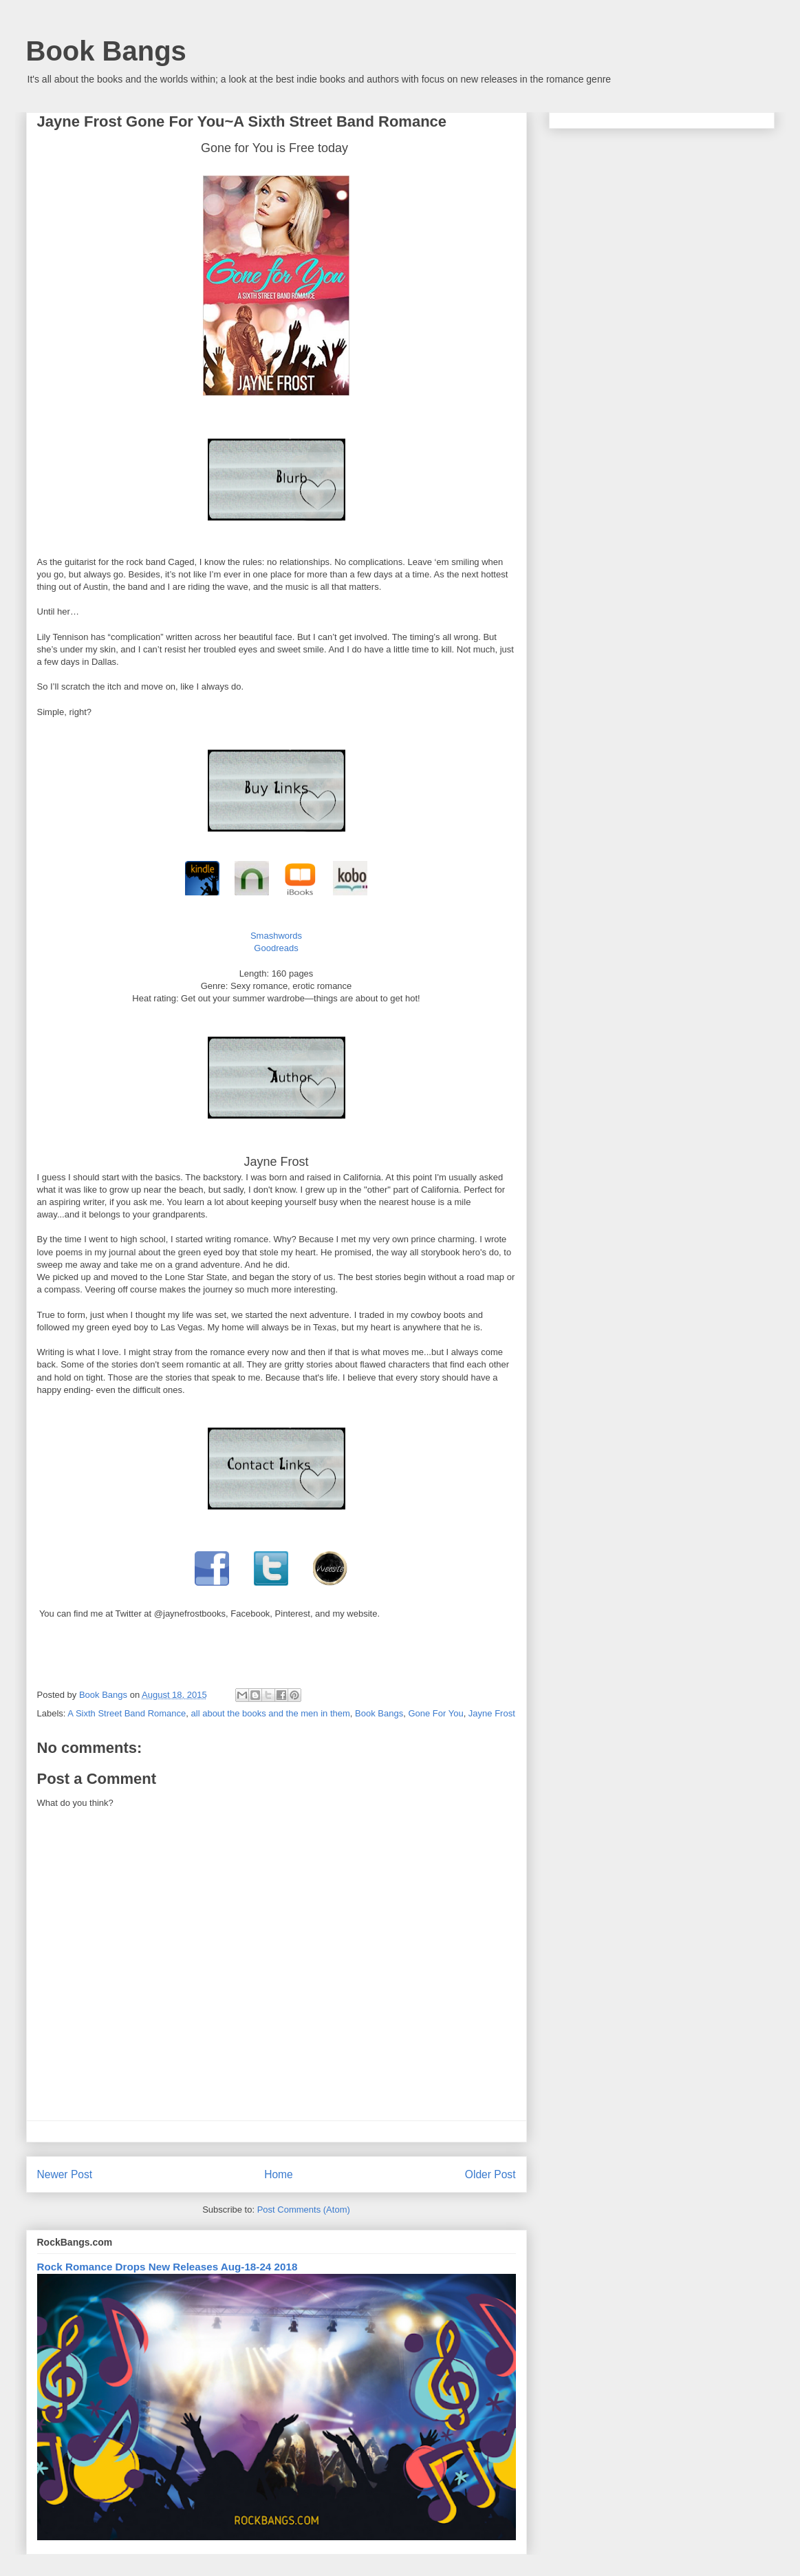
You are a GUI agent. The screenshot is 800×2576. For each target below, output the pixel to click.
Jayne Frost (491, 1713)
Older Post (490, 2174)
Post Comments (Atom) (303, 2209)
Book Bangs (106, 51)
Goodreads (276, 948)
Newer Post (65, 2174)
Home (278, 2174)
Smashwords (276, 935)
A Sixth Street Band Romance (126, 1713)
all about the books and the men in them (270, 1713)
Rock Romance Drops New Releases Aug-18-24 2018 (167, 2266)
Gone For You (435, 1713)
